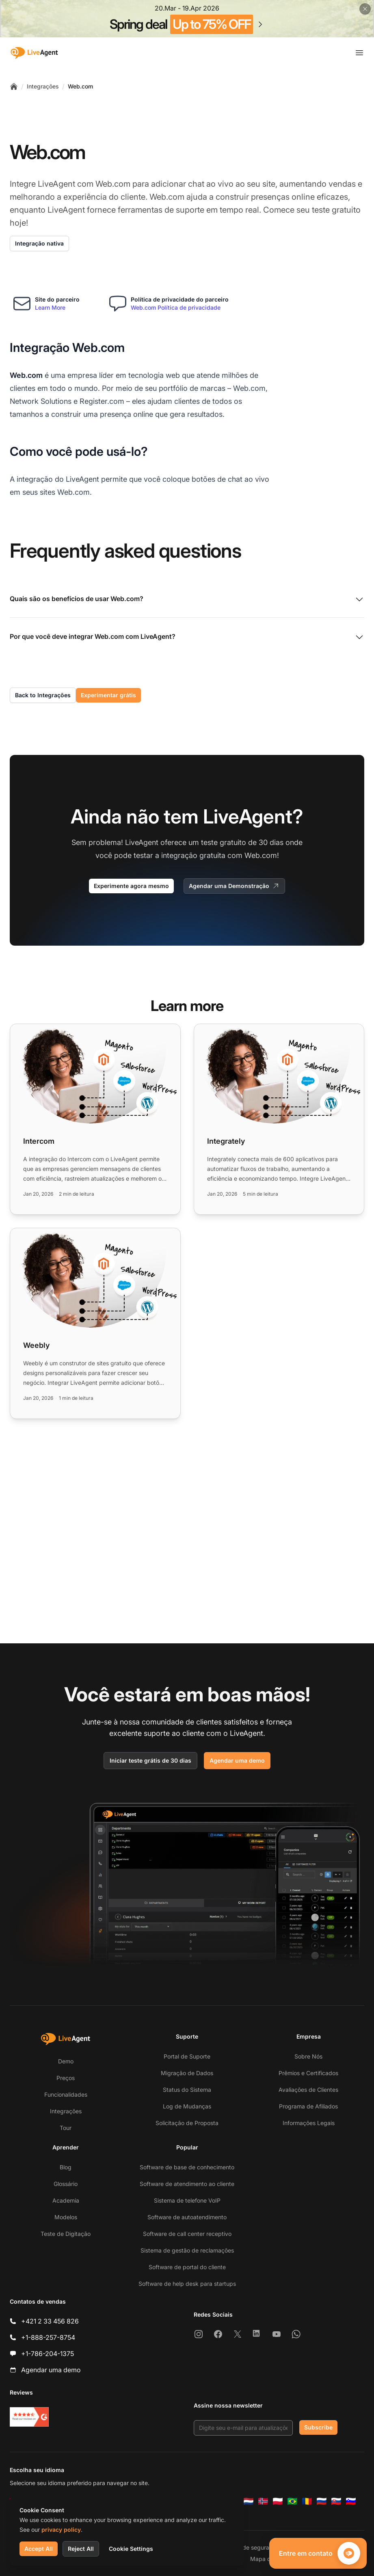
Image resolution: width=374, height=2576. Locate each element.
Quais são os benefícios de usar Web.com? (187, 599)
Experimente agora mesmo (131, 885)
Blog (65, 2167)
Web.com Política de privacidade (176, 307)
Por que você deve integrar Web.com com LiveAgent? (187, 637)
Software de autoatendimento (187, 2217)
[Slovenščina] (351, 2501)
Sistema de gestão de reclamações (187, 2250)
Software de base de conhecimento (187, 2167)
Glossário (66, 2183)
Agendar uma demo (237, 1760)
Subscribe (318, 2427)
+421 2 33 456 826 (50, 2321)
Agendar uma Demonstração (234, 886)
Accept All (38, 2548)
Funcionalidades (65, 2094)
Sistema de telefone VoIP (187, 2200)
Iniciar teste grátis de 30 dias (150, 1760)
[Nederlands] (248, 2501)
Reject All (81, 2548)
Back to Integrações (43, 695)
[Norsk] (263, 2501)
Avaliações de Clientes (308, 2089)
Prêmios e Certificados (308, 2072)
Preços (65, 2077)
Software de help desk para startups (187, 2283)
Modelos (65, 2217)
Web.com (80, 86)
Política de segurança (250, 2547)
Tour (65, 2127)
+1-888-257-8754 (48, 2337)
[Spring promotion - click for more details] (187, 18)
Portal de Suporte (187, 2056)
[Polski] (278, 2501)
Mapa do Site (268, 2558)
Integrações (43, 86)
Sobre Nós (308, 2056)
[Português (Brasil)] (292, 2501)
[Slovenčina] (336, 2501)
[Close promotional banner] (365, 9)
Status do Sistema (187, 2089)
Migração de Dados (187, 2072)
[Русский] (321, 2501)
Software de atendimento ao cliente (187, 2183)
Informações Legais (309, 2122)
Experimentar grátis (108, 695)
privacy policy (61, 2529)
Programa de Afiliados (308, 2106)
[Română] (307, 2501)
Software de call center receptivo (187, 2233)
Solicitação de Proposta (187, 2122)
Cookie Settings (131, 2548)
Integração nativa (39, 243)
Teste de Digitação (66, 2233)
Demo (66, 2061)
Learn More (50, 307)
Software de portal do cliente (187, 2266)
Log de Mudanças (187, 2106)
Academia (65, 2200)
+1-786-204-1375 (47, 2354)
